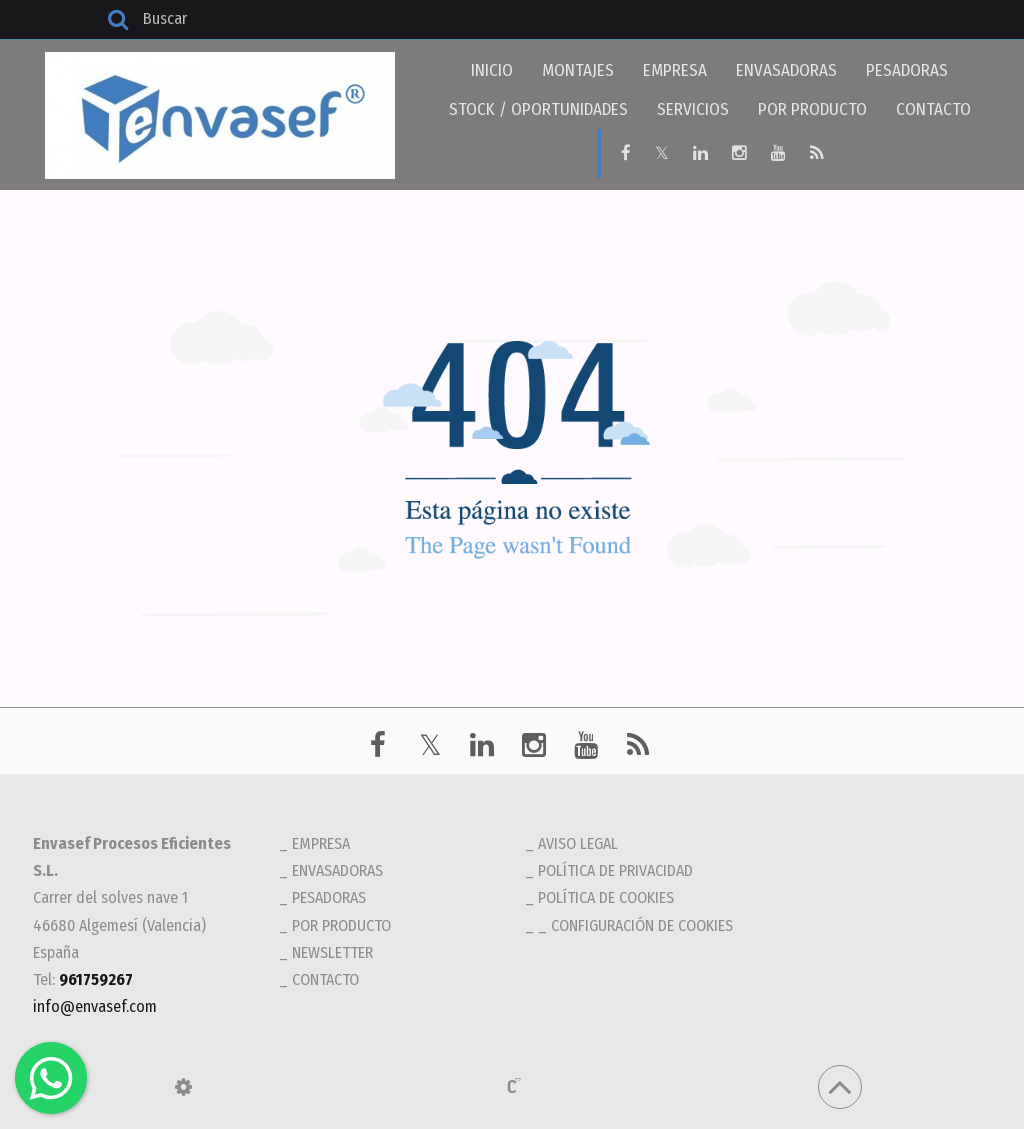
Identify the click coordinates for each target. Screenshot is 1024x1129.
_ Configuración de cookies (635, 924)
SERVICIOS (693, 109)
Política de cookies (606, 896)
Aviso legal (578, 842)
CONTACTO (933, 109)
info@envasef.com (95, 1005)
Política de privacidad (615, 869)
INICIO (492, 70)
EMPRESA (675, 70)
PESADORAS (907, 70)
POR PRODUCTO (812, 109)
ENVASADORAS (786, 70)
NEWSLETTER (332, 951)
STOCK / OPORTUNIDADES (538, 109)
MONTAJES (578, 70)
